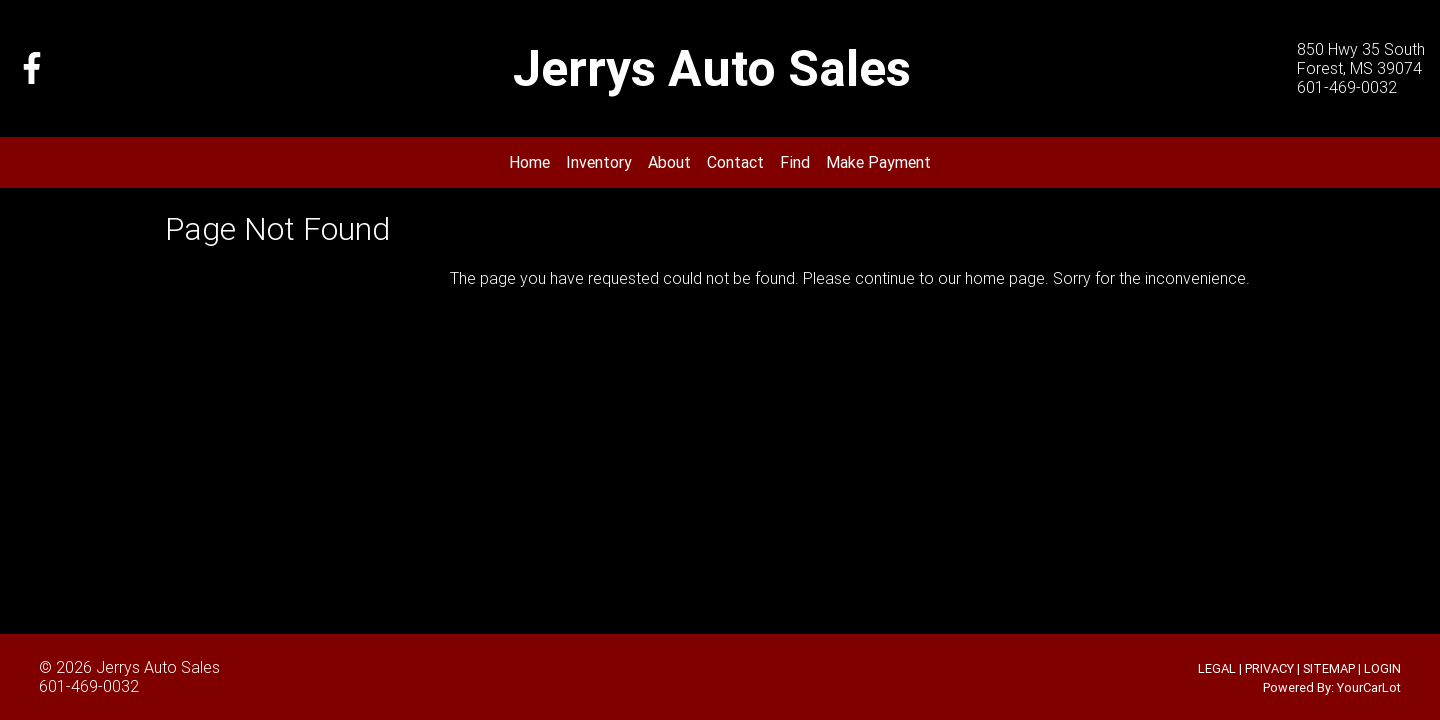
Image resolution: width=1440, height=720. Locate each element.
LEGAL (1217, 668)
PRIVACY (1269, 668)
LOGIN (1382, 668)
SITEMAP (1329, 668)
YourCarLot (1369, 687)
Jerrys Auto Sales (158, 667)
